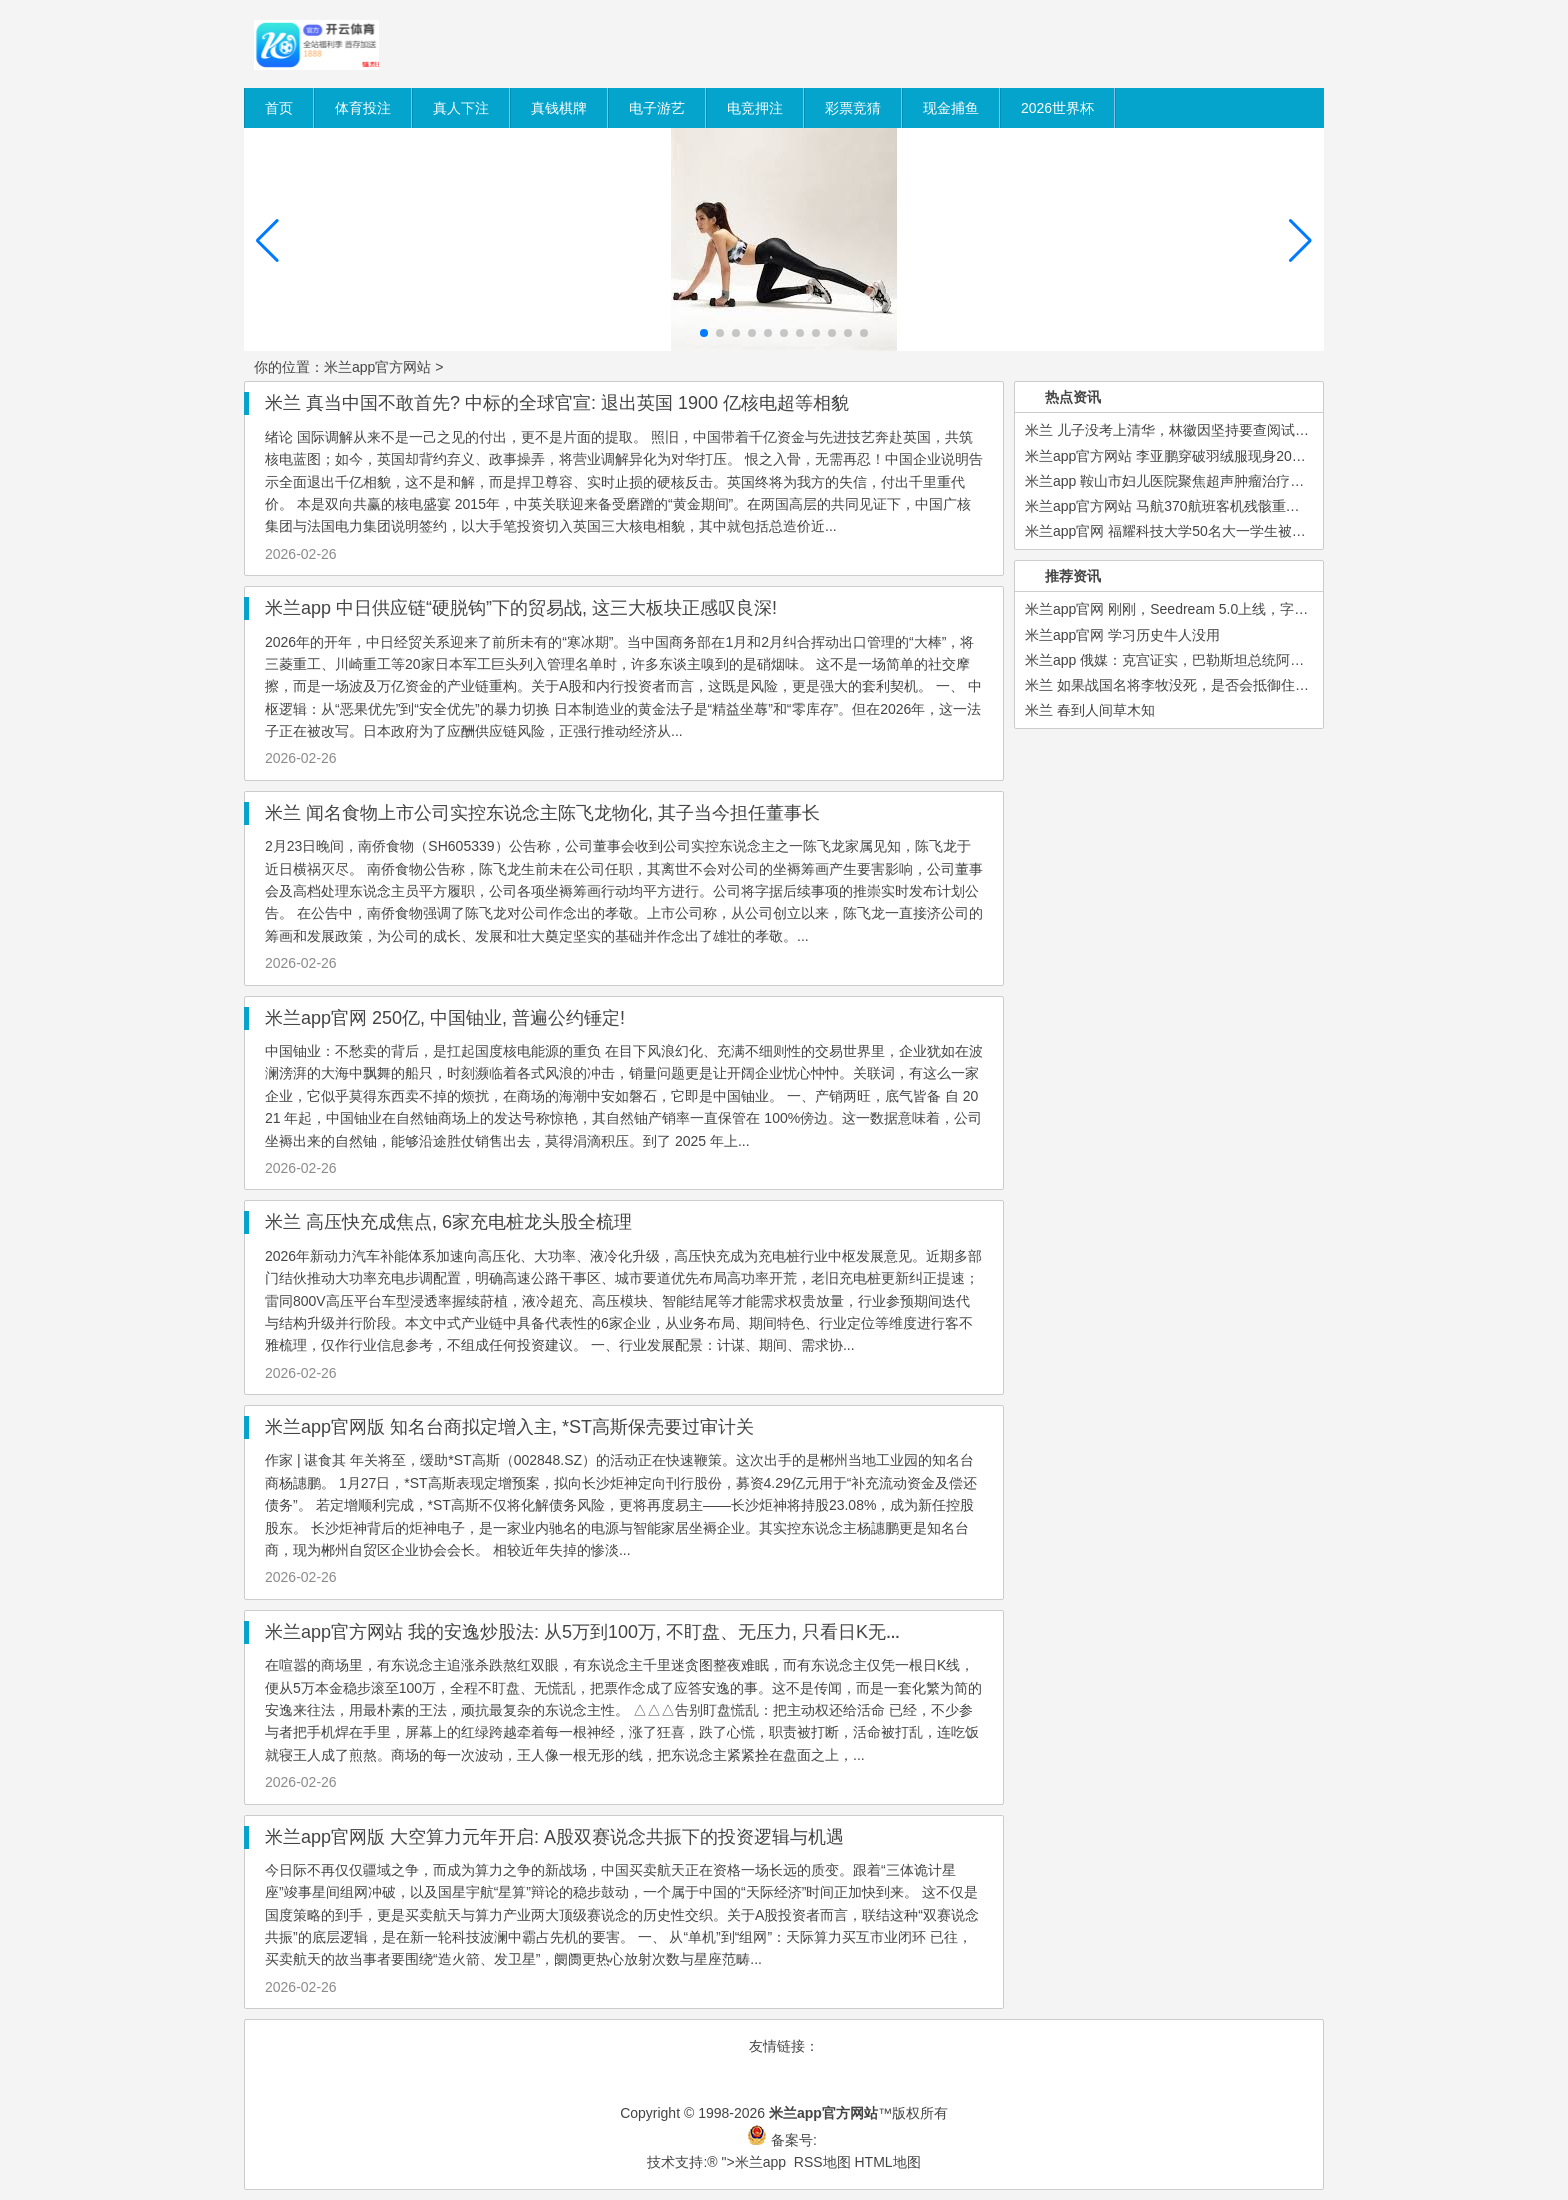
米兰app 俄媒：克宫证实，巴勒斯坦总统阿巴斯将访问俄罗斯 (1213, 660)
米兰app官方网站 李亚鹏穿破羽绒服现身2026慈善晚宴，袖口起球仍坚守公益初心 (1278, 456)
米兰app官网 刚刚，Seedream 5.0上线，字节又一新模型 (1201, 609)
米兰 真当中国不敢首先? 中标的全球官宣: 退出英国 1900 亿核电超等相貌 (557, 403)
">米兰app (754, 2162)
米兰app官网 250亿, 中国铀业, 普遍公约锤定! (445, 1018)
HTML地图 (887, 2162)
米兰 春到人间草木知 (1090, 710)
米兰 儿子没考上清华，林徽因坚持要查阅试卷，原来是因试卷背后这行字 (1251, 430)
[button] (1300, 241)
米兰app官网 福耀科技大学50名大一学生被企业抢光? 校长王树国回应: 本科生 (1266, 531)
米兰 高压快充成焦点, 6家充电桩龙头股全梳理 (448, 1222)
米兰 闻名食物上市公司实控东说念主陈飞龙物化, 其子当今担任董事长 (542, 813)
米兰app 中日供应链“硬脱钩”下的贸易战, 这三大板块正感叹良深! (521, 608)
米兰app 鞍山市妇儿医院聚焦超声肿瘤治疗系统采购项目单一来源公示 (1241, 481)
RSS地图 (822, 2162)
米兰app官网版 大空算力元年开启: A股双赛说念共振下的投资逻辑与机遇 (554, 1837)
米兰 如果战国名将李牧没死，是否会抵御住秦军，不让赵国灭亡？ (1230, 685)
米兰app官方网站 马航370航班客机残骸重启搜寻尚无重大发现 (1218, 506)
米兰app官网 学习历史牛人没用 (1122, 635)
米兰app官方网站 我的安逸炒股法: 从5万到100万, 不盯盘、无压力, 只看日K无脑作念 (602, 1632)
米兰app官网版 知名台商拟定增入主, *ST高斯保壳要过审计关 (509, 1427)
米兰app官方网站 (377, 367)
